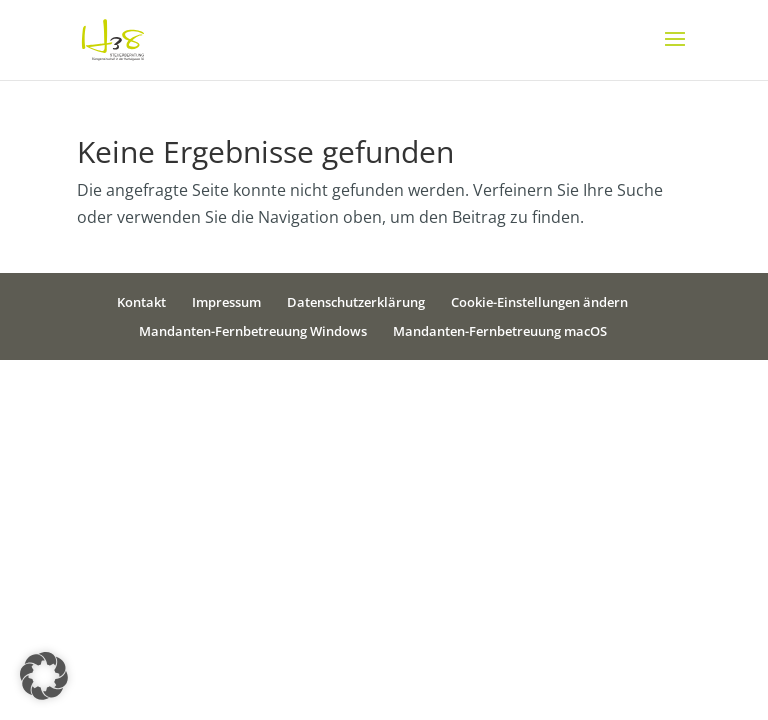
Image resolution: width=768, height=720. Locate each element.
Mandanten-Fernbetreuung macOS (500, 331)
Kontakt (141, 302)
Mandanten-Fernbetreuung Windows (253, 331)
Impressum (226, 302)
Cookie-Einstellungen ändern (539, 302)
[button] (44, 676)
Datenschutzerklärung (356, 302)
